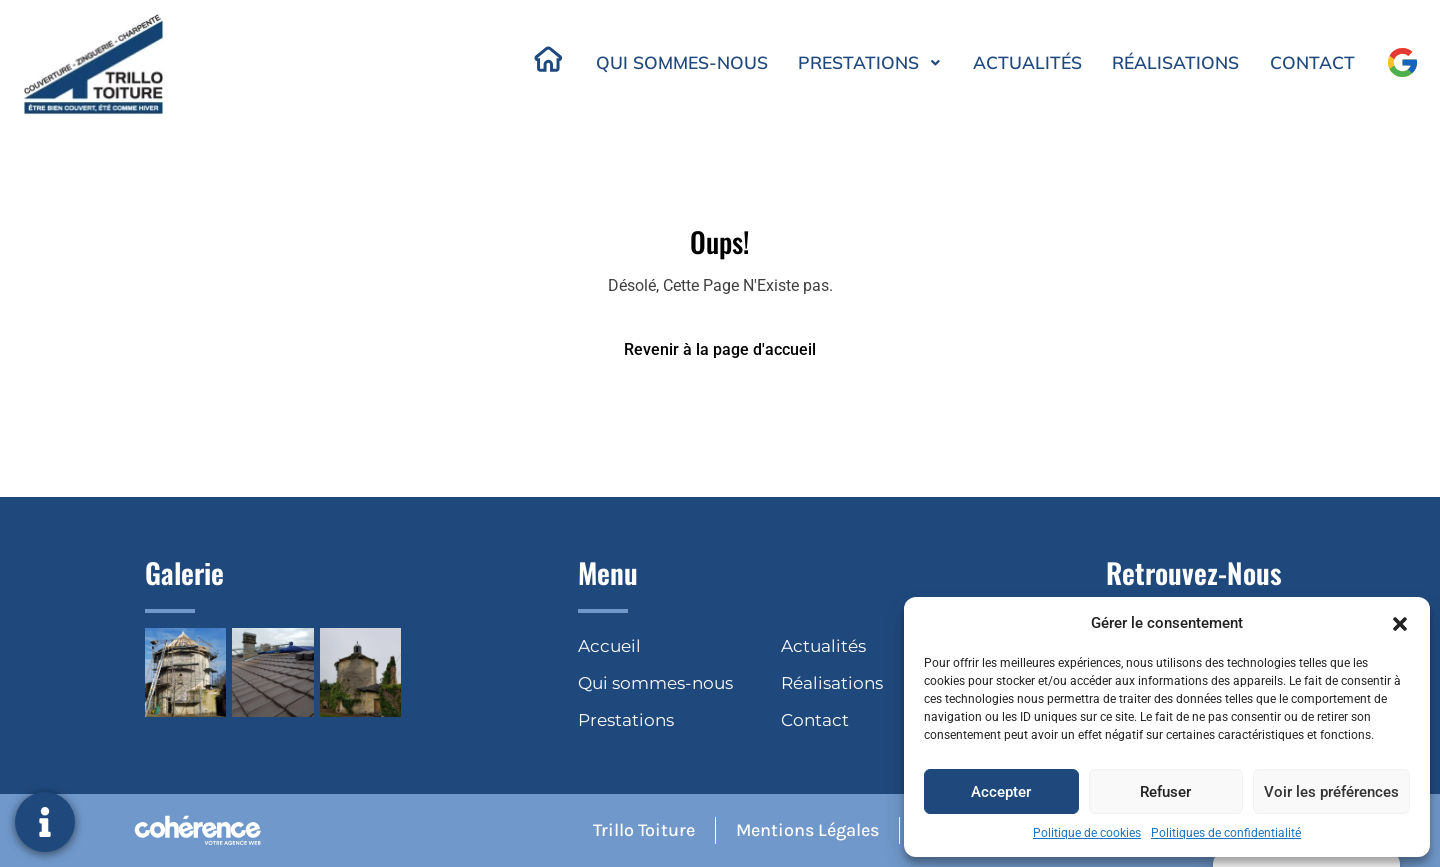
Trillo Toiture (640, 830)
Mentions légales (804, 830)
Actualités (1024, 62)
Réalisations (1174, 62)
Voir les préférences (1331, 792)
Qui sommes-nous (674, 62)
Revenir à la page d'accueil (720, 349)
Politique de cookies (1087, 833)
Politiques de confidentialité (1226, 833)
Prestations (865, 62)
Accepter (1001, 792)
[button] (1400, 623)
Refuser (1165, 792)
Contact (1312, 62)
